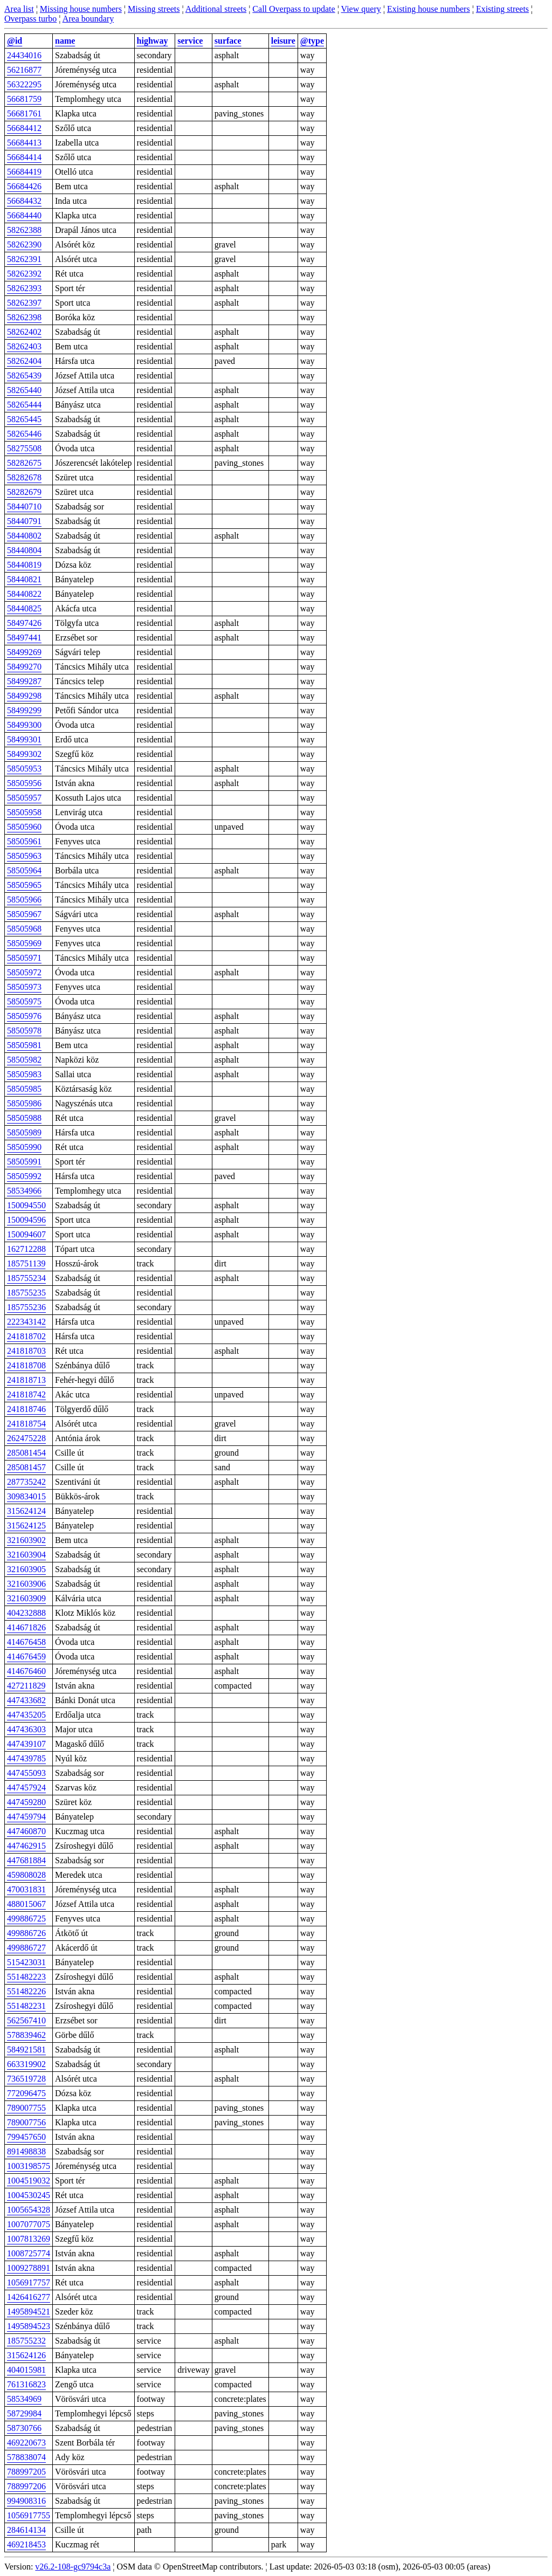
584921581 (26, 2049)
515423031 (26, 1962)
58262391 (24, 259)
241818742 (26, 1394)
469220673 (26, 2442)
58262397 (24, 302)
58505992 (24, 1176)
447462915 (26, 1845)
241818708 (26, 1365)
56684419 (24, 171)
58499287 (24, 681)
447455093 (26, 1773)
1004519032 (28, 2180)
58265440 (24, 390)
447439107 (26, 1743)
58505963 (24, 855)
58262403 (24, 346)
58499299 (24, 710)
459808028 (26, 1874)
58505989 (24, 1132)
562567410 (26, 2020)
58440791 (24, 521)
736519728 (26, 2078)
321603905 (26, 1569)
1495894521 (28, 2311)
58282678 (24, 477)
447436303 (26, 1729)
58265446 (24, 433)
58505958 (24, 812)
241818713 (26, 1380)
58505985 (24, 1088)
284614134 (26, 2529)
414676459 (26, 1656)
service (190, 40)
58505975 (24, 1001)
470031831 (26, 1889)
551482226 (26, 1991)
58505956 (24, 783)
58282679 (24, 492)
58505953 (24, 768)
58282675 (24, 462)
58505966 (24, 899)
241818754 (26, 1423)
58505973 (24, 986)
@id (14, 40)
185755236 (26, 1307)
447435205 (26, 1714)
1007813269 (28, 2238)
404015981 (26, 2369)
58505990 (24, 1147)
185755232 (26, 2340)
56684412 (24, 128)
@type (312, 40)
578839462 (26, 2035)
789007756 (26, 2122)
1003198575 (28, 2166)
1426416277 (28, 2297)
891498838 (26, 2151)
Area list (19, 8)
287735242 (26, 1481)
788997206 (26, 2486)
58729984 (24, 2413)
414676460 (26, 1671)
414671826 (26, 1627)
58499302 (24, 754)
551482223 (26, 1976)
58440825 (24, 608)
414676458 (26, 1642)
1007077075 (28, 2224)
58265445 (24, 419)
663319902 (26, 2064)
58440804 (24, 550)
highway (152, 40)
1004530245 (28, 2195)
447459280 (26, 1802)
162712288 (26, 1248)
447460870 (26, 1831)
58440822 (24, 593)
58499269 (24, 652)
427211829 (26, 1685)
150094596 (26, 1219)
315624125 (26, 1525)
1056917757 (28, 2282)
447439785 (26, 1758)
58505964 (24, 870)
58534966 (24, 1190)
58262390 (24, 244)
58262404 (24, 361)
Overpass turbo (30, 18)
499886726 (26, 1933)
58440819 (24, 564)
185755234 (26, 1278)
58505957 (24, 797)
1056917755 (28, 2515)
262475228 (26, 1438)
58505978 (24, 1030)
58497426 (24, 623)
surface (228, 40)
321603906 (26, 1583)
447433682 (26, 1700)
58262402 (24, 331)
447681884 (26, 1860)
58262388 (24, 230)
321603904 (26, 1554)
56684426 (24, 186)
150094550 (26, 1205)
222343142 (26, 1321)
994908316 (26, 2500)
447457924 (26, 1787)
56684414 (24, 157)
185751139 (26, 1263)
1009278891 (28, 2267)
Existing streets (502, 8)
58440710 (24, 506)
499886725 (26, 1918)
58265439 (24, 375)
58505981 (24, 1045)
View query (361, 8)
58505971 (24, 957)
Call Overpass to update (293, 8)
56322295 (24, 84)
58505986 (24, 1103)
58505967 (24, 914)
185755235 (26, 1292)
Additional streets (215, 8)
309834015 (26, 1496)
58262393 (24, 288)
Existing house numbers (428, 8)
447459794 (26, 1816)
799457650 (26, 2136)
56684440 (24, 215)
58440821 (24, 579)
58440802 (24, 535)
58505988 (24, 1117)
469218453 (26, 2544)
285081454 (26, 1452)
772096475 (26, 2093)
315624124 (26, 1511)
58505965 (24, 885)
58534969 (24, 2398)
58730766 (24, 2428)
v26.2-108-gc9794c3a (73, 2566)
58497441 (24, 637)
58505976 (24, 1016)
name (65, 40)
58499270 (24, 666)
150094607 (26, 1234)
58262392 (24, 273)
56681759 (24, 99)
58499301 (24, 739)
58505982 (24, 1059)
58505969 (24, 943)
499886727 (26, 1947)
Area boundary (88, 18)
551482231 (26, 2005)
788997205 (26, 2471)
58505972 (24, 972)
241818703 (26, 1350)
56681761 (24, 113)
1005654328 (28, 2209)
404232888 (26, 1612)
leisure (283, 40)
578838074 (26, 2457)
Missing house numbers (81, 8)
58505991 (24, 1161)
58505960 (24, 826)
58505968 (24, 928)
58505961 (24, 841)
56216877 (24, 69)
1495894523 (28, 2326)
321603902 (26, 1540)
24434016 (24, 55)
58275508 (24, 448)
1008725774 (28, 2253)
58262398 (24, 317)
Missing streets (154, 8)
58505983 (24, 1074)
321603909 (26, 1598)
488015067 (26, 1904)
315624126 (26, 2355)
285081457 (26, 1467)
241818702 (26, 1336)
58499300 (24, 724)
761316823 (26, 2384)
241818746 (26, 1409)
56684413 (24, 142)
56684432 (24, 200)
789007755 (26, 2107)
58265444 (24, 404)
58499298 (24, 695)
